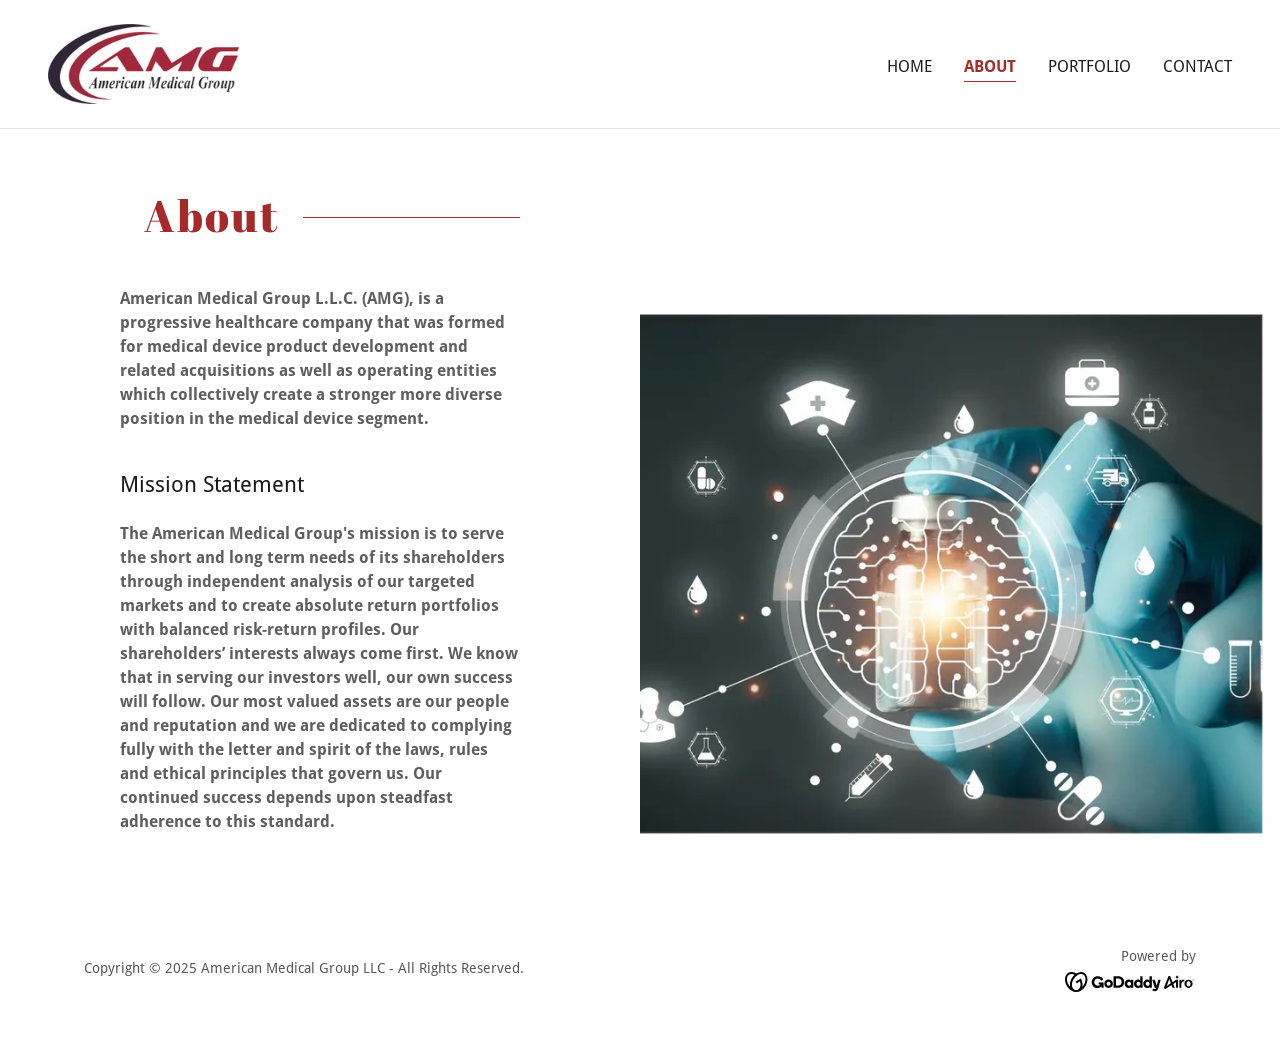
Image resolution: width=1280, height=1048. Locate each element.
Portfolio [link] (1089, 66)
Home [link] (909, 66)
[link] (143, 62)
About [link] (990, 66)
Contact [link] (1197, 66)
